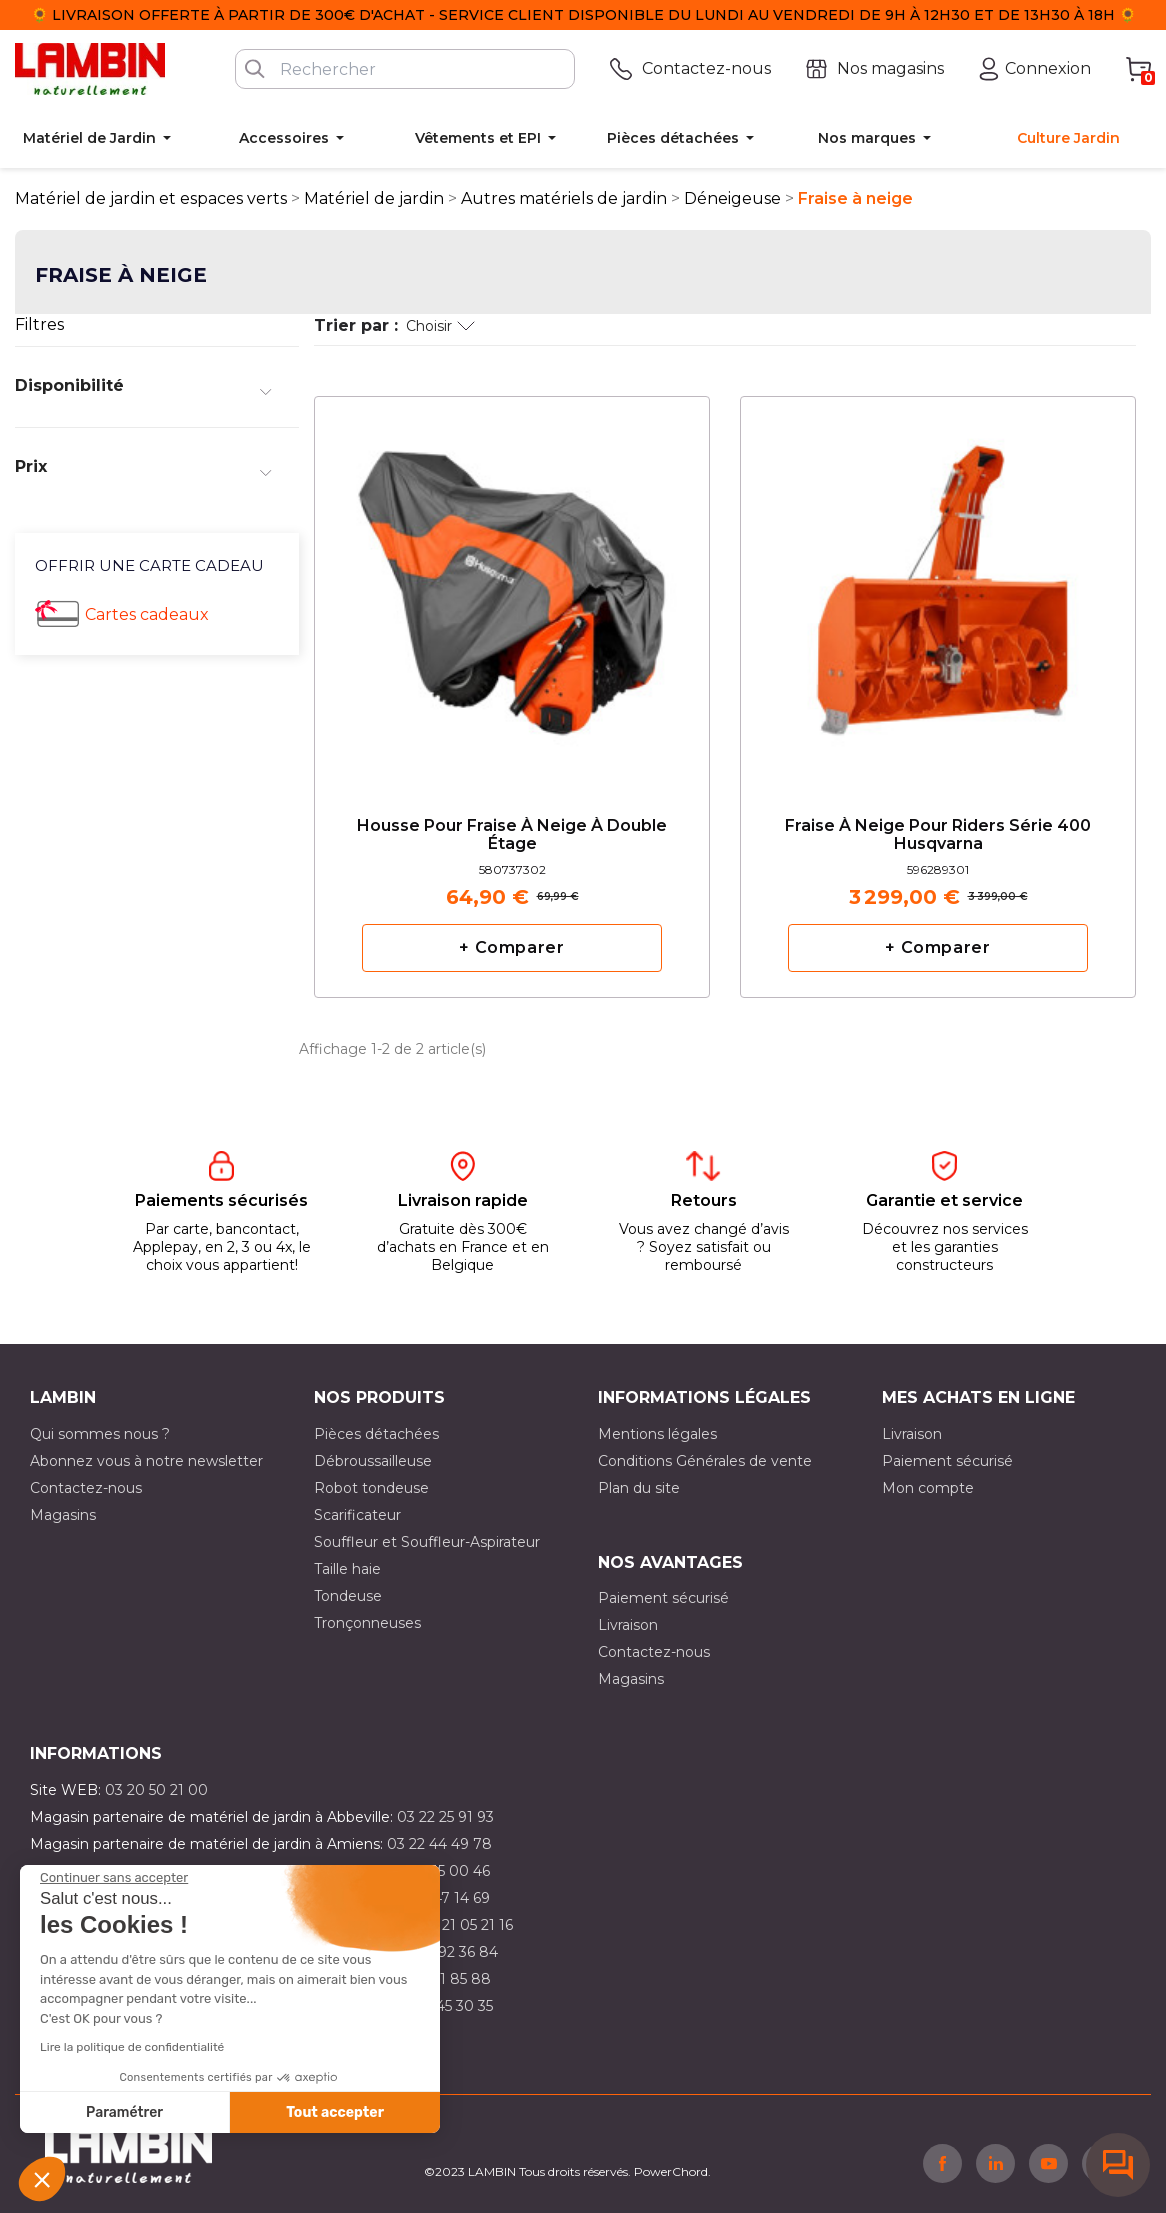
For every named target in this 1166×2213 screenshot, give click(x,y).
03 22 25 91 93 (445, 1817)
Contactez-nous (86, 1488)
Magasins (63, 1515)
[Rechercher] (405, 69)
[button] (42, 2179)
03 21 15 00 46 (441, 1871)
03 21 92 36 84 (448, 1952)
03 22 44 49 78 (439, 1844)
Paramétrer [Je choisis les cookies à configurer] (124, 2112)
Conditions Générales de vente (705, 1461)
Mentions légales (657, 1434)
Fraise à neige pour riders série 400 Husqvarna (938, 835)
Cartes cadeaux (147, 614)
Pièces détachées (376, 1434)
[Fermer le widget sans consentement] (114, 1878)
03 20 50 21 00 (156, 1790)
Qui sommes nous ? (100, 1434)
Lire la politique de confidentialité (132, 2047)
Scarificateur (357, 1515)
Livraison (912, 1434)
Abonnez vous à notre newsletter (146, 1461)
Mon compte (928, 1488)
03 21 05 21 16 (466, 1925)
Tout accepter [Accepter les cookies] (335, 2112)
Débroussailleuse (373, 1461)
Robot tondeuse (371, 1488)
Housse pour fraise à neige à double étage (512, 835)
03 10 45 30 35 (443, 2006)
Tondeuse (348, 1596)
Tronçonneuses (367, 1623)
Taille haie (347, 1569)
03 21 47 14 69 (441, 1898)
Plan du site (639, 1488)
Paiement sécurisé (947, 1461)
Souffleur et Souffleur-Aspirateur (427, 1542)
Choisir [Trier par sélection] (440, 326)
